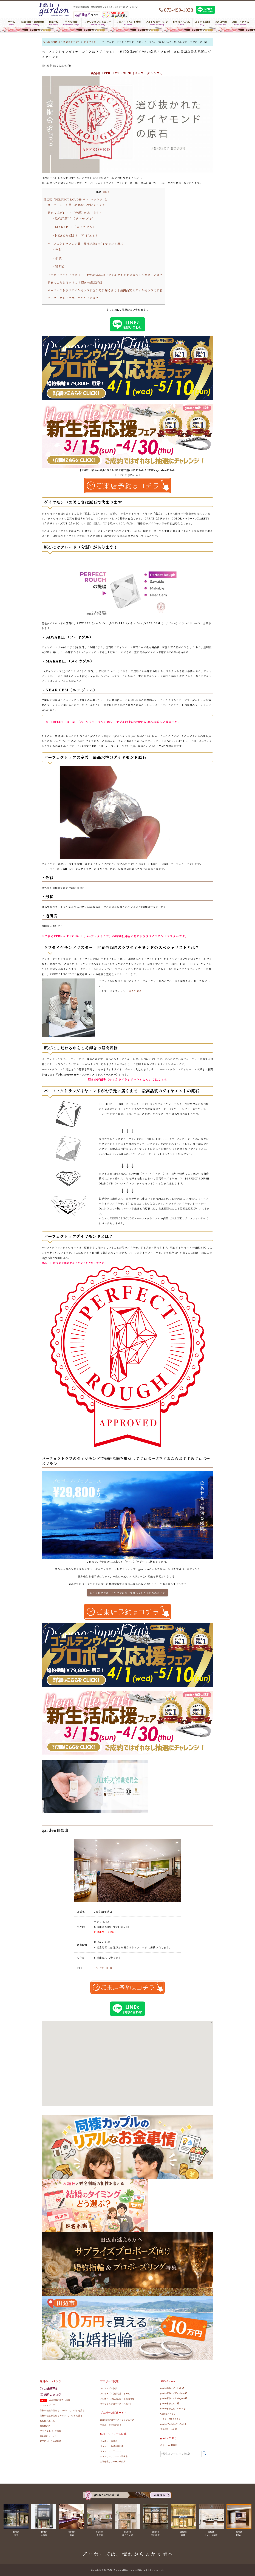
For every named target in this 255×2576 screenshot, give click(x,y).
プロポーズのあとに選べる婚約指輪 (117, 2399)
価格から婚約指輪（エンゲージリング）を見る (62, 2410)
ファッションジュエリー (97, 22)
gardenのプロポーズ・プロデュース (117, 2420)
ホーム (11, 22)
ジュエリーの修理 (108, 2441)
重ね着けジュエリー (49, 2436)
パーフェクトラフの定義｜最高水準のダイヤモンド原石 (85, 243)
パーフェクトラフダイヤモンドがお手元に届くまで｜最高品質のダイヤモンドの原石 (105, 290)
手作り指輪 (71, 22)
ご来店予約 (220, 22)
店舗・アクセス (240, 22)
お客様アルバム (181, 22)
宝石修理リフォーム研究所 (113, 2461)
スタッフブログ (47, 2405)
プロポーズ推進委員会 (110, 2425)
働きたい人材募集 (168, 2445)
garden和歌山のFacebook (173, 2393)
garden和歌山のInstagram (173, 2398)
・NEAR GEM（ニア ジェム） (75, 235)
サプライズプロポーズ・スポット (116, 2404)
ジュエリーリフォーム (110, 2451)
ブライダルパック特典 (50, 2431)
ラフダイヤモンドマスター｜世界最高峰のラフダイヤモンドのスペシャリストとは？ (105, 275)
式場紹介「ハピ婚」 (169, 2429)
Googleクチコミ (168, 2414)
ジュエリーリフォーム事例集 (114, 2456)
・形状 (57, 258)
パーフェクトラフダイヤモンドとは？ (73, 298)
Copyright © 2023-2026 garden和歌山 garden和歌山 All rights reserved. (127, 2570)
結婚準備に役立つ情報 (59, 2400)
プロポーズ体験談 (108, 2388)
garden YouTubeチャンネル (173, 2424)
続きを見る (135, 991)
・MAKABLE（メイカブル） (74, 227)
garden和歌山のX (169, 2403)
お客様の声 (45, 2426)
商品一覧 (53, 22)
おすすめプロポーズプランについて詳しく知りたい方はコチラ (127, 1592)
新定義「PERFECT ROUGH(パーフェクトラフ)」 (76, 199)
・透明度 (58, 266)
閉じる (106, 191)
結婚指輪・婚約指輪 (32, 22)
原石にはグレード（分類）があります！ (74, 212)
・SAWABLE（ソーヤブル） (73, 218)
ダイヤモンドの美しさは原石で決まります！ (77, 205)
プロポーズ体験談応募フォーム (115, 2393)
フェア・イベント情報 (128, 22)
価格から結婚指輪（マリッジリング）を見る (61, 2415)
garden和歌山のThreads (173, 2408)
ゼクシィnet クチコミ (170, 2419)
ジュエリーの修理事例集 (111, 2446)
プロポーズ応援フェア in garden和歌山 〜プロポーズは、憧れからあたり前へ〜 (127, 29)
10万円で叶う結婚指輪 (50, 2441)
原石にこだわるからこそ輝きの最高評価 (74, 282)
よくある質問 (202, 22)
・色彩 (57, 249)
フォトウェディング (157, 22)
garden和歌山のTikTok (172, 2388)
